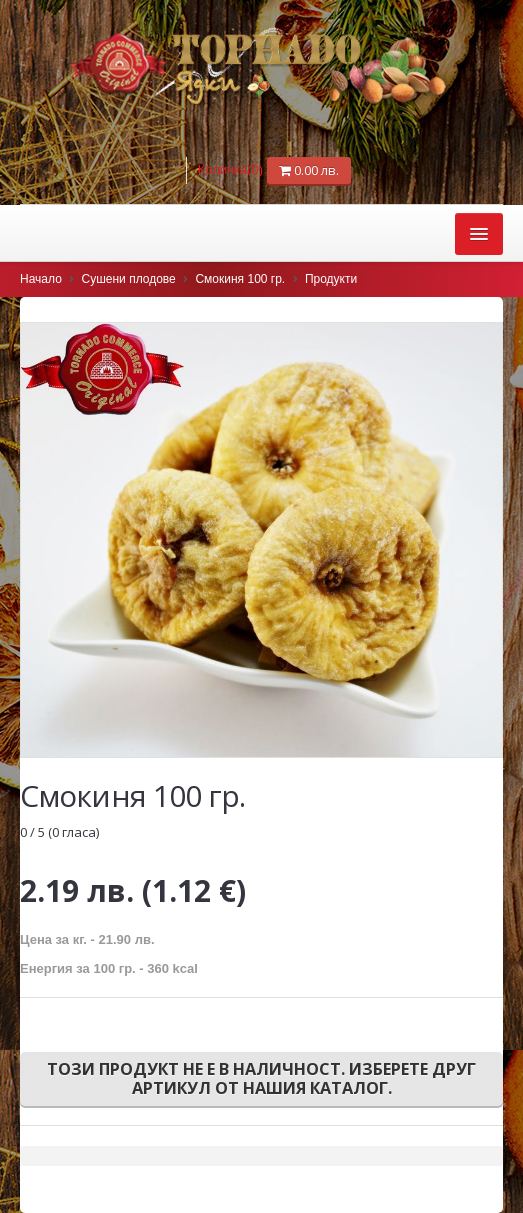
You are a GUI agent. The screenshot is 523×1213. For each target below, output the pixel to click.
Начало (41, 279)
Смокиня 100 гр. (240, 279)
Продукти (331, 279)
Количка (232, 169)
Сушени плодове (129, 279)
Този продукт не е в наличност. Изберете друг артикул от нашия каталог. (261, 1078)
